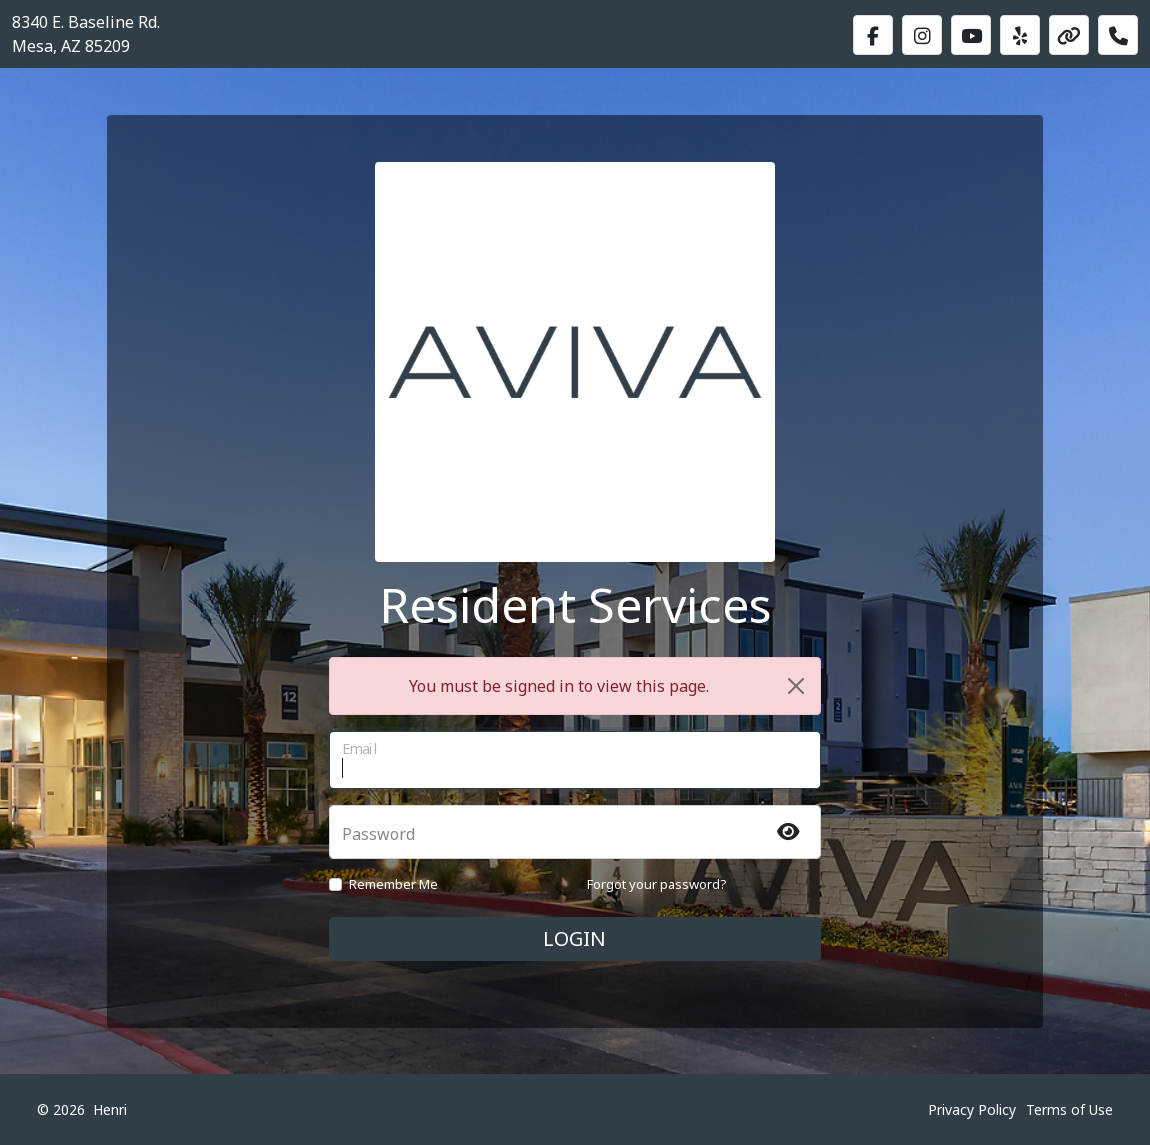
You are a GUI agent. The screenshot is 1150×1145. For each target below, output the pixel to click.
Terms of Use (1069, 1109)
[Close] (796, 686)
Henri (110, 1109)
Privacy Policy (972, 1109)
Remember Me (393, 884)
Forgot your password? (657, 884)
